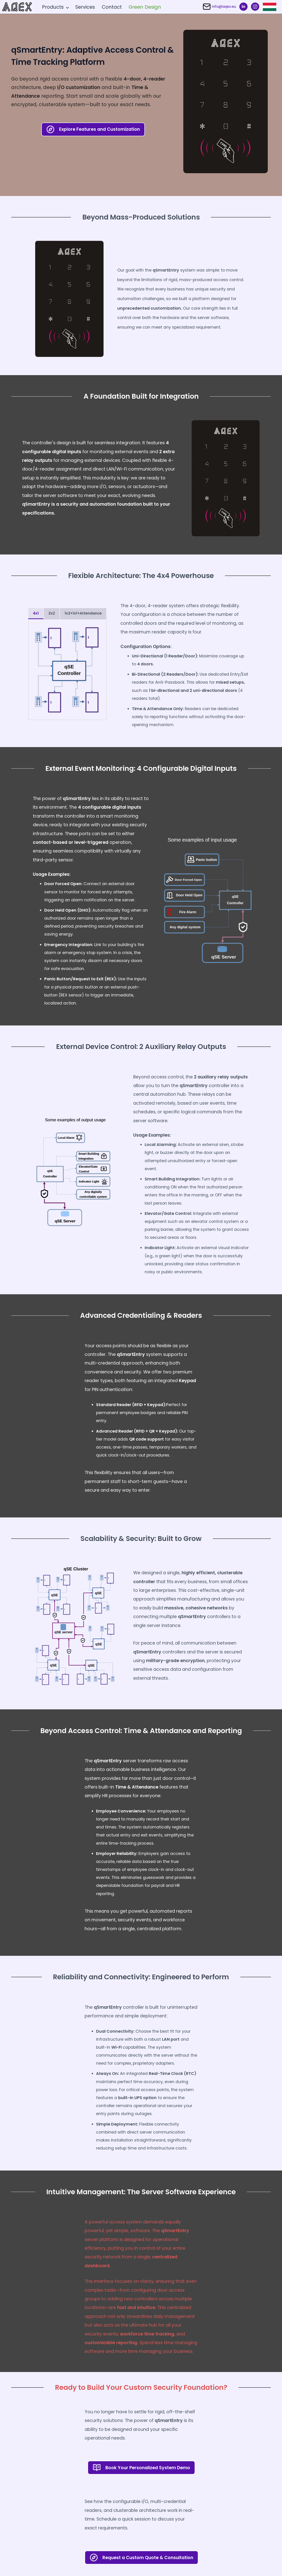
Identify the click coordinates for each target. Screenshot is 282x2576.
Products (55, 7)
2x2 (51, 613)
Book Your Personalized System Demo (141, 2468)
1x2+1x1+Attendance (83, 613)
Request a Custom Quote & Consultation (141, 2557)
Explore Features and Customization (93, 129)
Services (85, 7)
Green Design (145, 7)
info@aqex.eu (219, 7)
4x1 (36, 613)
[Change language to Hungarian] (269, 7)
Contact (112, 7)
